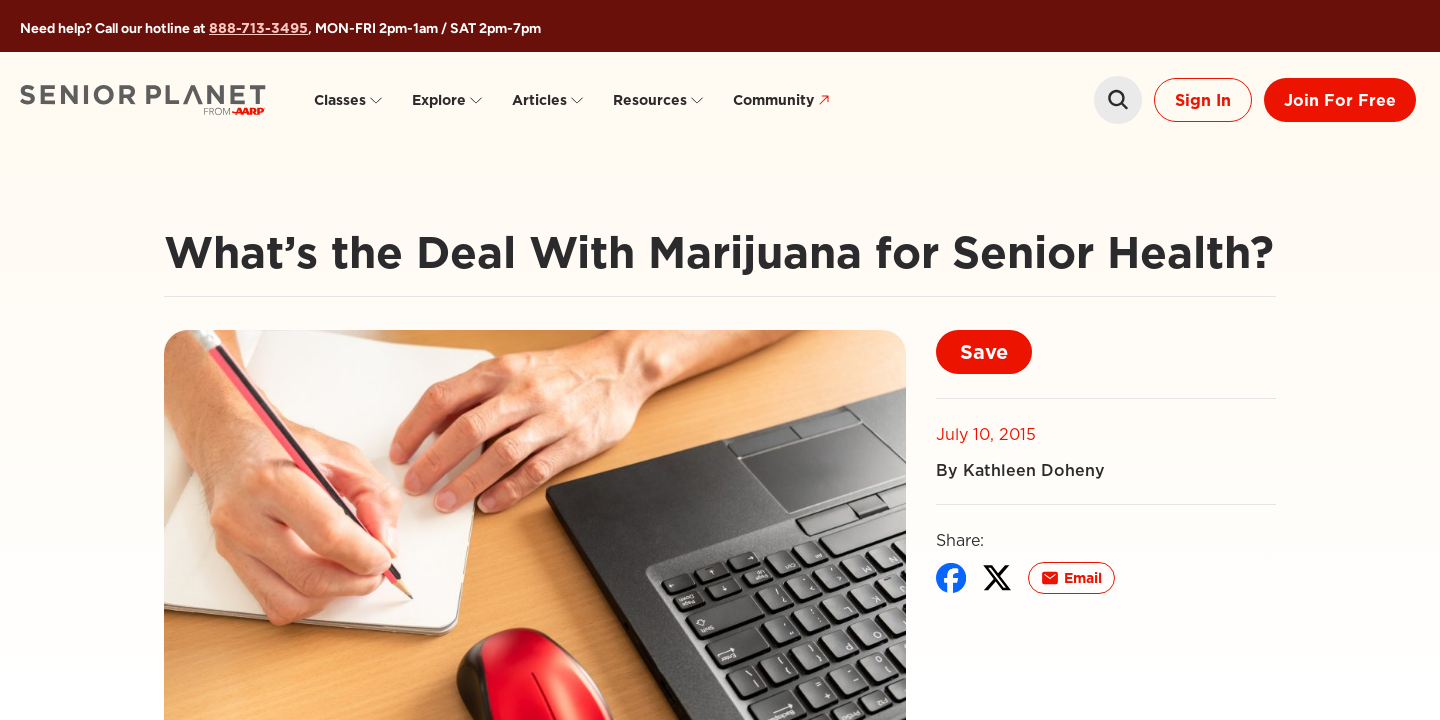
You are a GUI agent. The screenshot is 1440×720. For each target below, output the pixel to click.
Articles (548, 100)
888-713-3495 (258, 28)
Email (1071, 578)
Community (784, 100)
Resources (659, 100)
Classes (349, 100)
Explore (448, 100)
